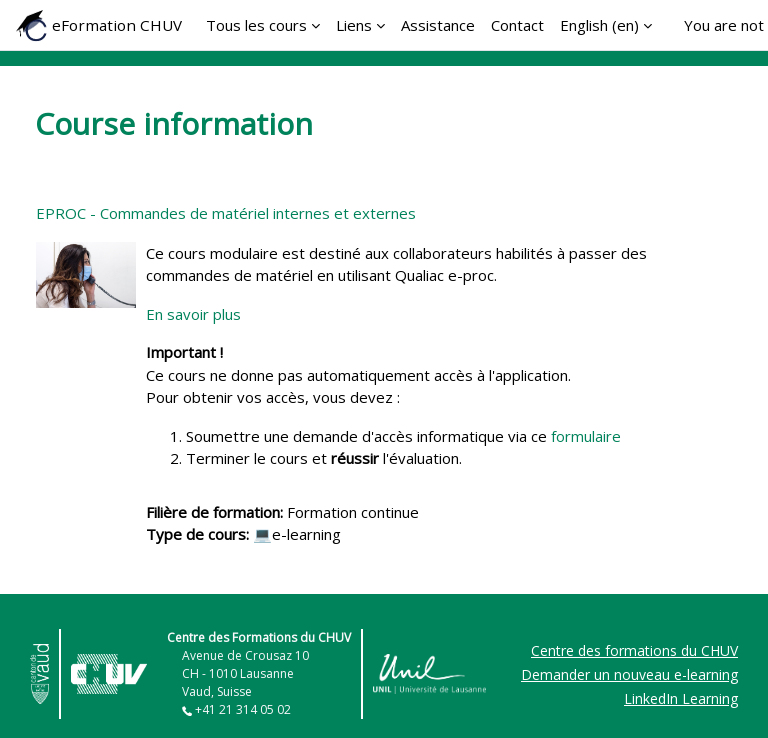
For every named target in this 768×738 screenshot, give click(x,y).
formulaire (588, 436)
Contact (517, 25)
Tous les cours (256, 25)
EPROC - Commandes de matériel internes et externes (226, 213)
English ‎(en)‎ (599, 25)
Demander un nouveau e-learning (629, 674)
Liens (354, 25)
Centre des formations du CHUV (634, 650)
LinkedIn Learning (681, 698)
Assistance (438, 25)
